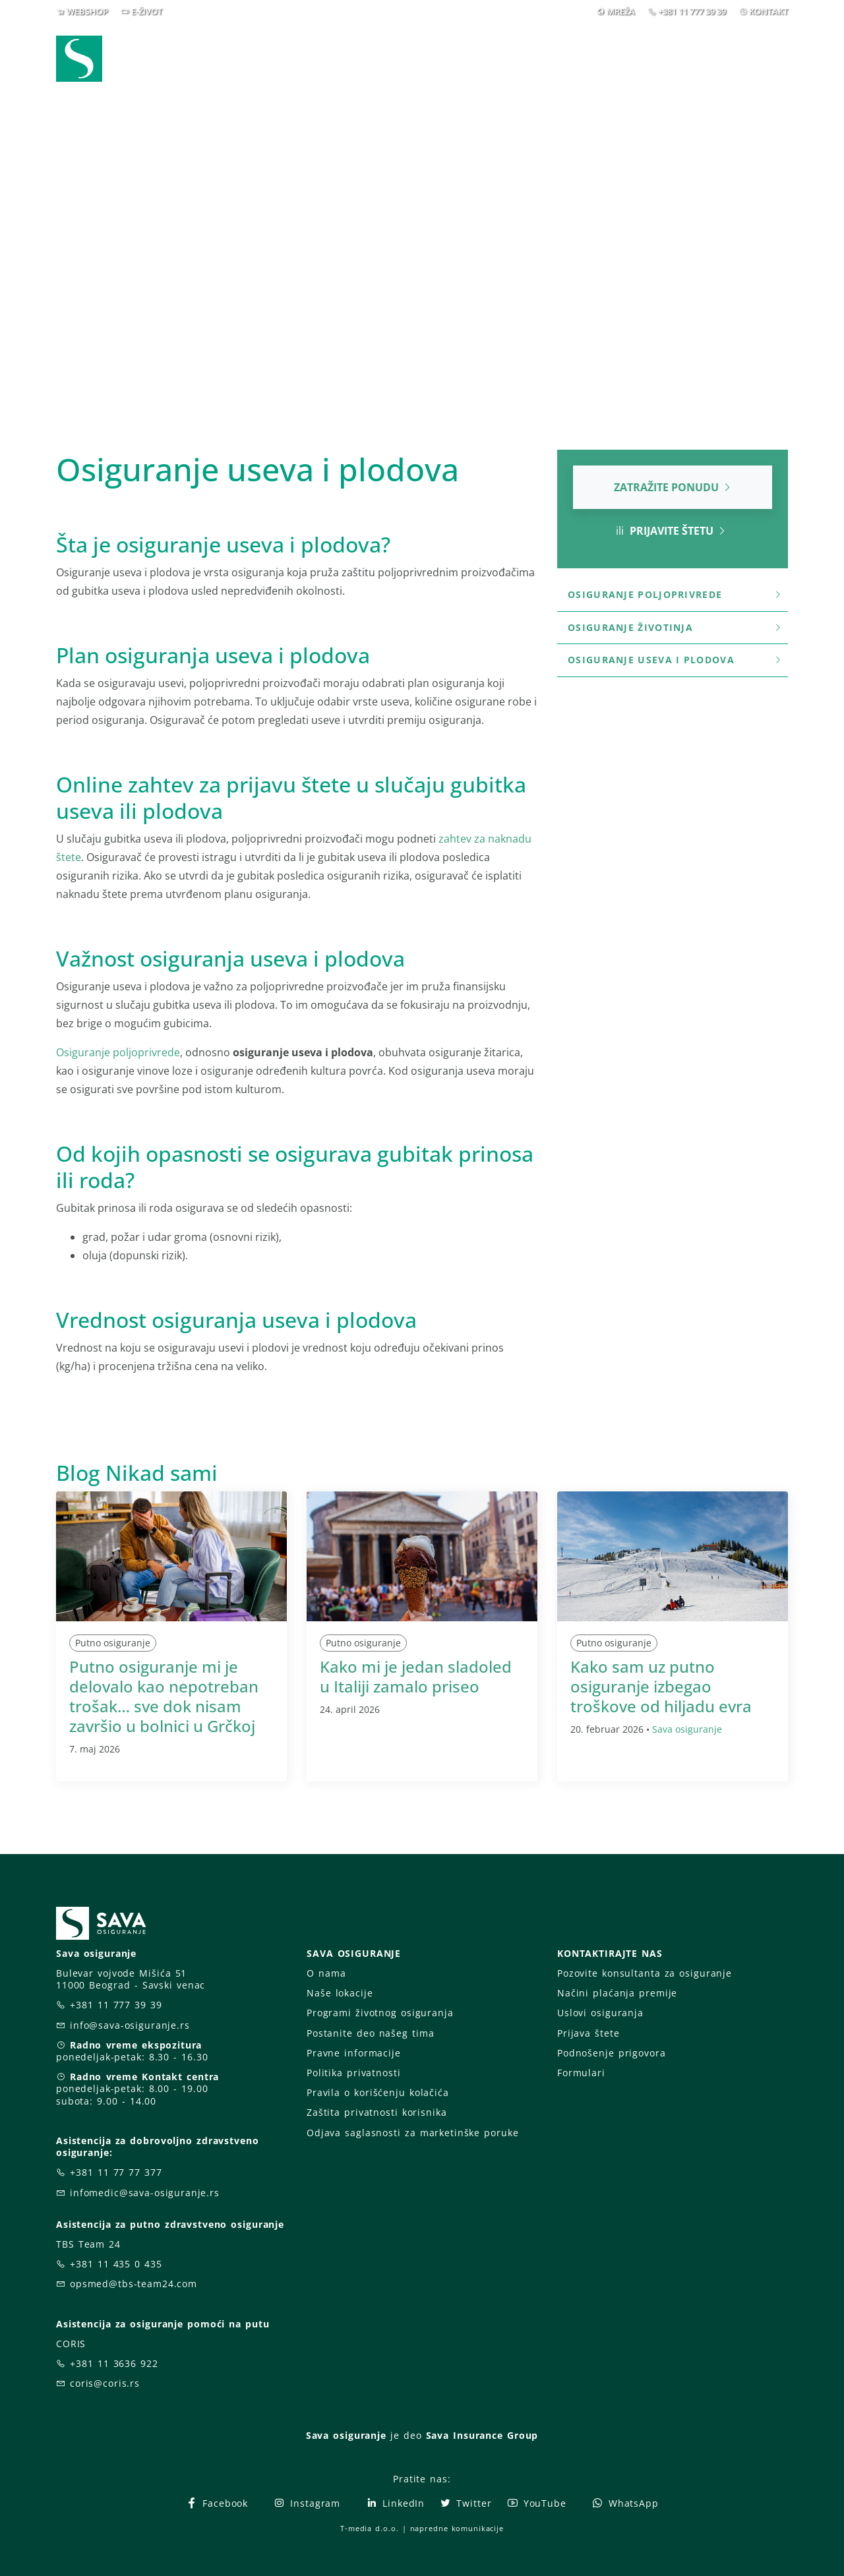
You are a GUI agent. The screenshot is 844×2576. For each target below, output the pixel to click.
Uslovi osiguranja (600, 2012)
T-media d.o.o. (369, 2528)
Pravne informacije (354, 2053)
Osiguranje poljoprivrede (118, 1052)
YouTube (536, 2503)
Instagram (306, 2503)
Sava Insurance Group (482, 2435)
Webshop (331, 58)
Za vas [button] (695, 58)
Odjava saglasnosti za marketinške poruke (412, 2132)
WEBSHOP (87, 11)
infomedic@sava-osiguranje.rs (145, 2192)
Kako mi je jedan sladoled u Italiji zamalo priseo (416, 1676)
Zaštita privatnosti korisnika (376, 2112)
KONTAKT (768, 11)
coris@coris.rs (105, 2383)
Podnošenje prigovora (611, 2053)
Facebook (216, 2503)
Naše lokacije (340, 1993)
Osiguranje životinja (675, 627)
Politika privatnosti (353, 2072)
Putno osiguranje (112, 1642)
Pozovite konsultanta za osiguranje (644, 1973)
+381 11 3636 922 (114, 2363)
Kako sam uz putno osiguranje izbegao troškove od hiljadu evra (661, 1686)
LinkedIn (395, 2503)
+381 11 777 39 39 (692, 11)
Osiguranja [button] (417, 58)
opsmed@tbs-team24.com (133, 2283)
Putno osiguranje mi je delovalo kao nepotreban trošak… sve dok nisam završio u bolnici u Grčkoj (163, 1696)
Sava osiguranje (687, 1729)
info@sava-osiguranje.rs (130, 2025)
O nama (326, 1973)
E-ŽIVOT (146, 11)
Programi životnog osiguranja (380, 2012)
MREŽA (621, 11)
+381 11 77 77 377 (116, 2172)
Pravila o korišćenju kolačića (378, 2092)
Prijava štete (529, 58)
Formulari (581, 2072)
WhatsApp (625, 2503)
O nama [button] (615, 58)
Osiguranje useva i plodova (675, 659)
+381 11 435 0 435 (116, 2264)
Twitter (465, 2503)
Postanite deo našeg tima (370, 2033)
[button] (764, 59)
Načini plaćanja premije (617, 1993)
